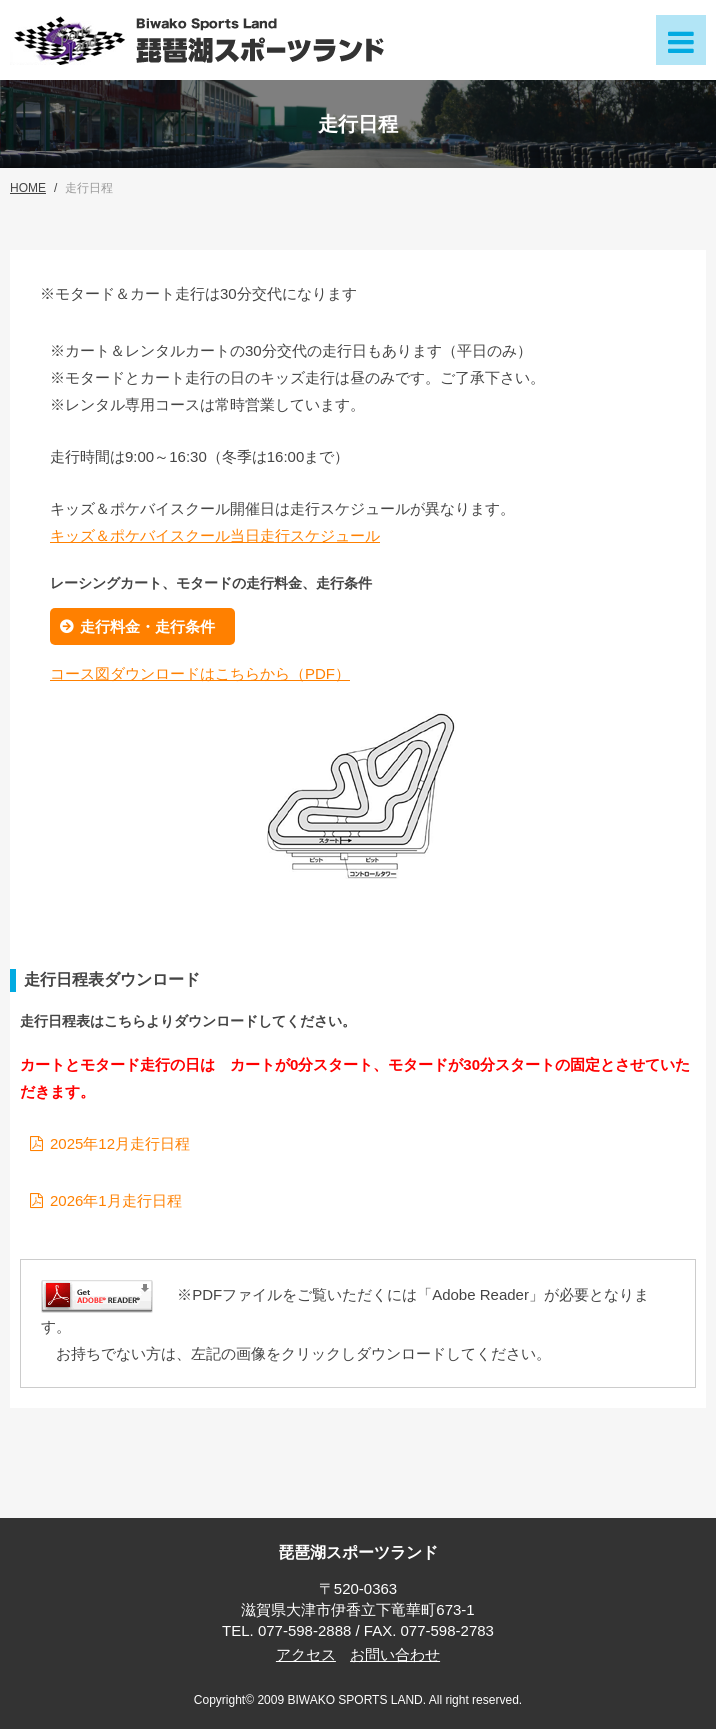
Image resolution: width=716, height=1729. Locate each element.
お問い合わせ (395, 1654)
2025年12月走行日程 (120, 1143)
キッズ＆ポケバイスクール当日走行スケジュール (215, 535)
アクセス (306, 1654)
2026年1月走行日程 (116, 1200)
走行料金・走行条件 (147, 626)
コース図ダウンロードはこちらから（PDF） (200, 673)
